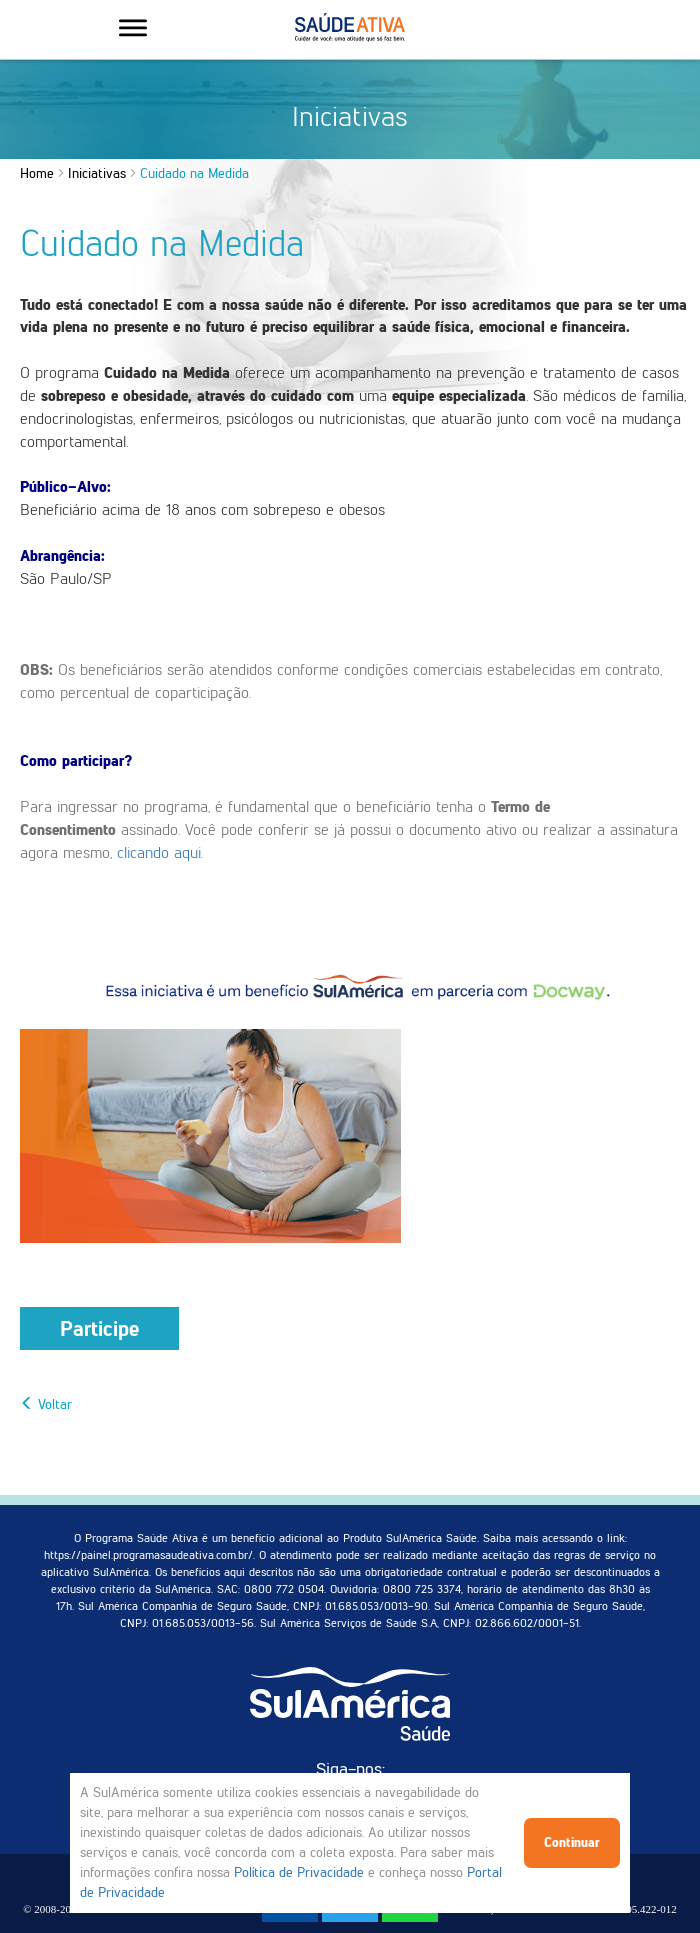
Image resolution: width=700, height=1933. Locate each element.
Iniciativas (97, 173)
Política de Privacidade (299, 1872)
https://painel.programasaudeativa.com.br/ (148, 1555)
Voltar (46, 1404)
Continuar (572, 1842)
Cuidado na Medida (194, 173)
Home (37, 173)
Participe (99, 1328)
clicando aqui (159, 852)
